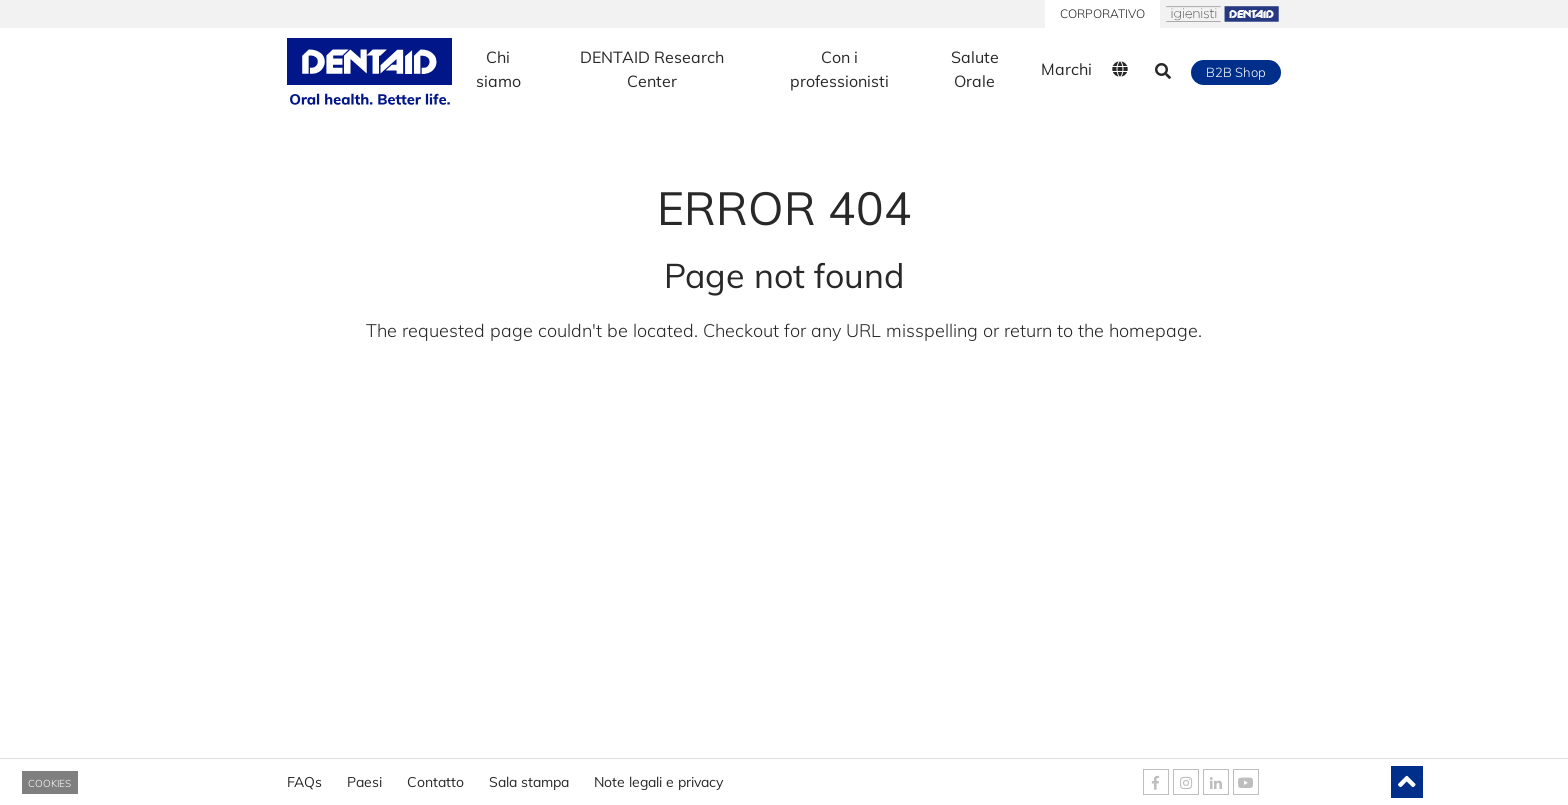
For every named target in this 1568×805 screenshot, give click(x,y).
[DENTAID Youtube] (1246, 782)
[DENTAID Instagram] (1186, 782)
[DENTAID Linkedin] (1216, 782)
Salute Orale (975, 69)
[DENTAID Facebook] (1156, 782)
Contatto (435, 775)
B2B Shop (1236, 72)
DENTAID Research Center (652, 69)
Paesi (364, 775)
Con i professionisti (839, 69)
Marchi (1066, 69)
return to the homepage (1101, 330)
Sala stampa (529, 775)
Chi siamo (498, 69)
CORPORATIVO (1102, 13)
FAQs (304, 775)
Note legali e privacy (658, 775)
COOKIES (49, 783)
